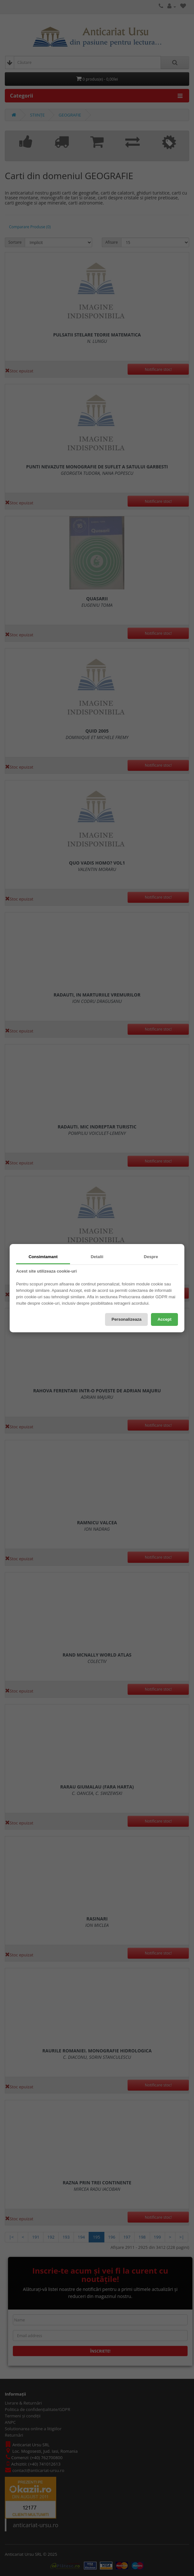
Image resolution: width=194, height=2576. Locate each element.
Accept (164, 1319)
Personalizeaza (126, 1319)
